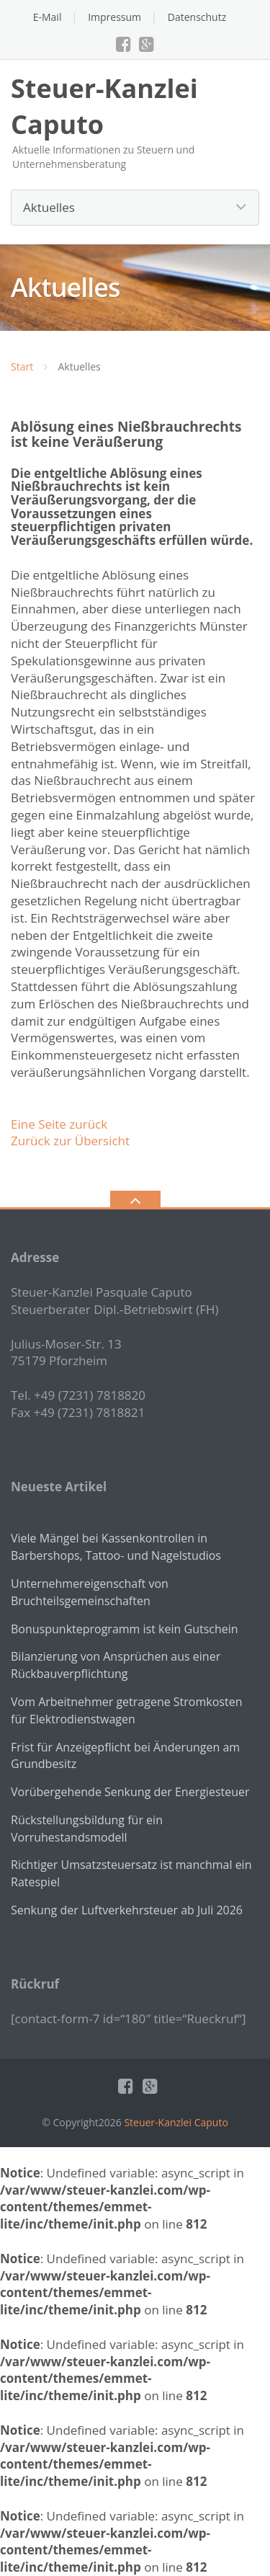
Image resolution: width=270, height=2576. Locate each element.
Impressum (114, 17)
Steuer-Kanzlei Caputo (176, 2122)
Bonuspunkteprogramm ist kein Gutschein (124, 1629)
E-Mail (47, 17)
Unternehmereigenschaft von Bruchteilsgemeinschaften (89, 1592)
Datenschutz (197, 17)
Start (22, 366)
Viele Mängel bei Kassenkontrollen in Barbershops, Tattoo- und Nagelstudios (116, 1546)
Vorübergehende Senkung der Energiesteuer (130, 1792)
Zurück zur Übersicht (70, 1140)
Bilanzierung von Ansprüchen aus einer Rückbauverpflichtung (115, 1665)
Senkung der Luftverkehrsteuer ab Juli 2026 (127, 1910)
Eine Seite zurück (59, 1124)
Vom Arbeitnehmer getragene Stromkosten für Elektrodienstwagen (126, 1710)
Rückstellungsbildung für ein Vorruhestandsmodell (87, 1828)
